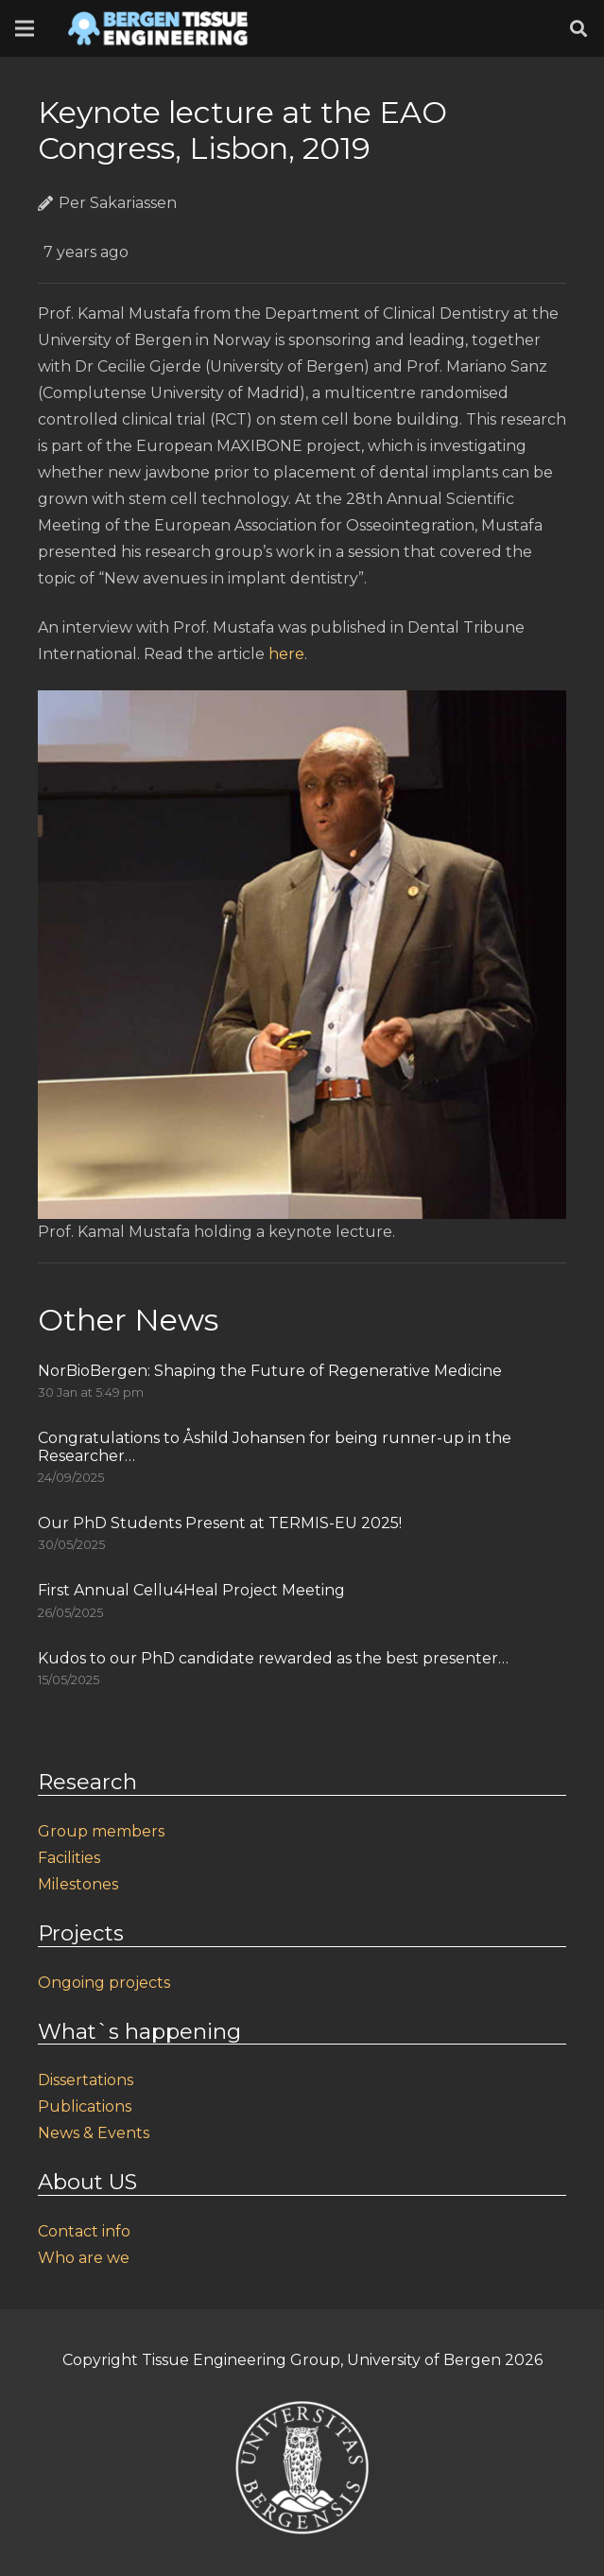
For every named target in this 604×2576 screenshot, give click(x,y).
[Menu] (24, 28)
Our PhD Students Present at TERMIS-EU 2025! (220, 1523)
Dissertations (85, 2080)
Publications (84, 2106)
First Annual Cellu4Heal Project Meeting (191, 1590)
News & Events (93, 2133)
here (286, 654)
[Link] (158, 28)
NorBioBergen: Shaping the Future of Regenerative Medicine (270, 1371)
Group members (101, 1831)
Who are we (83, 2258)
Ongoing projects (104, 1983)
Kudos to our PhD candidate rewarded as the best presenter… (273, 1658)
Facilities (69, 1858)
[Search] (578, 29)
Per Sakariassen (118, 203)
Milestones (78, 1884)
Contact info (84, 2231)
